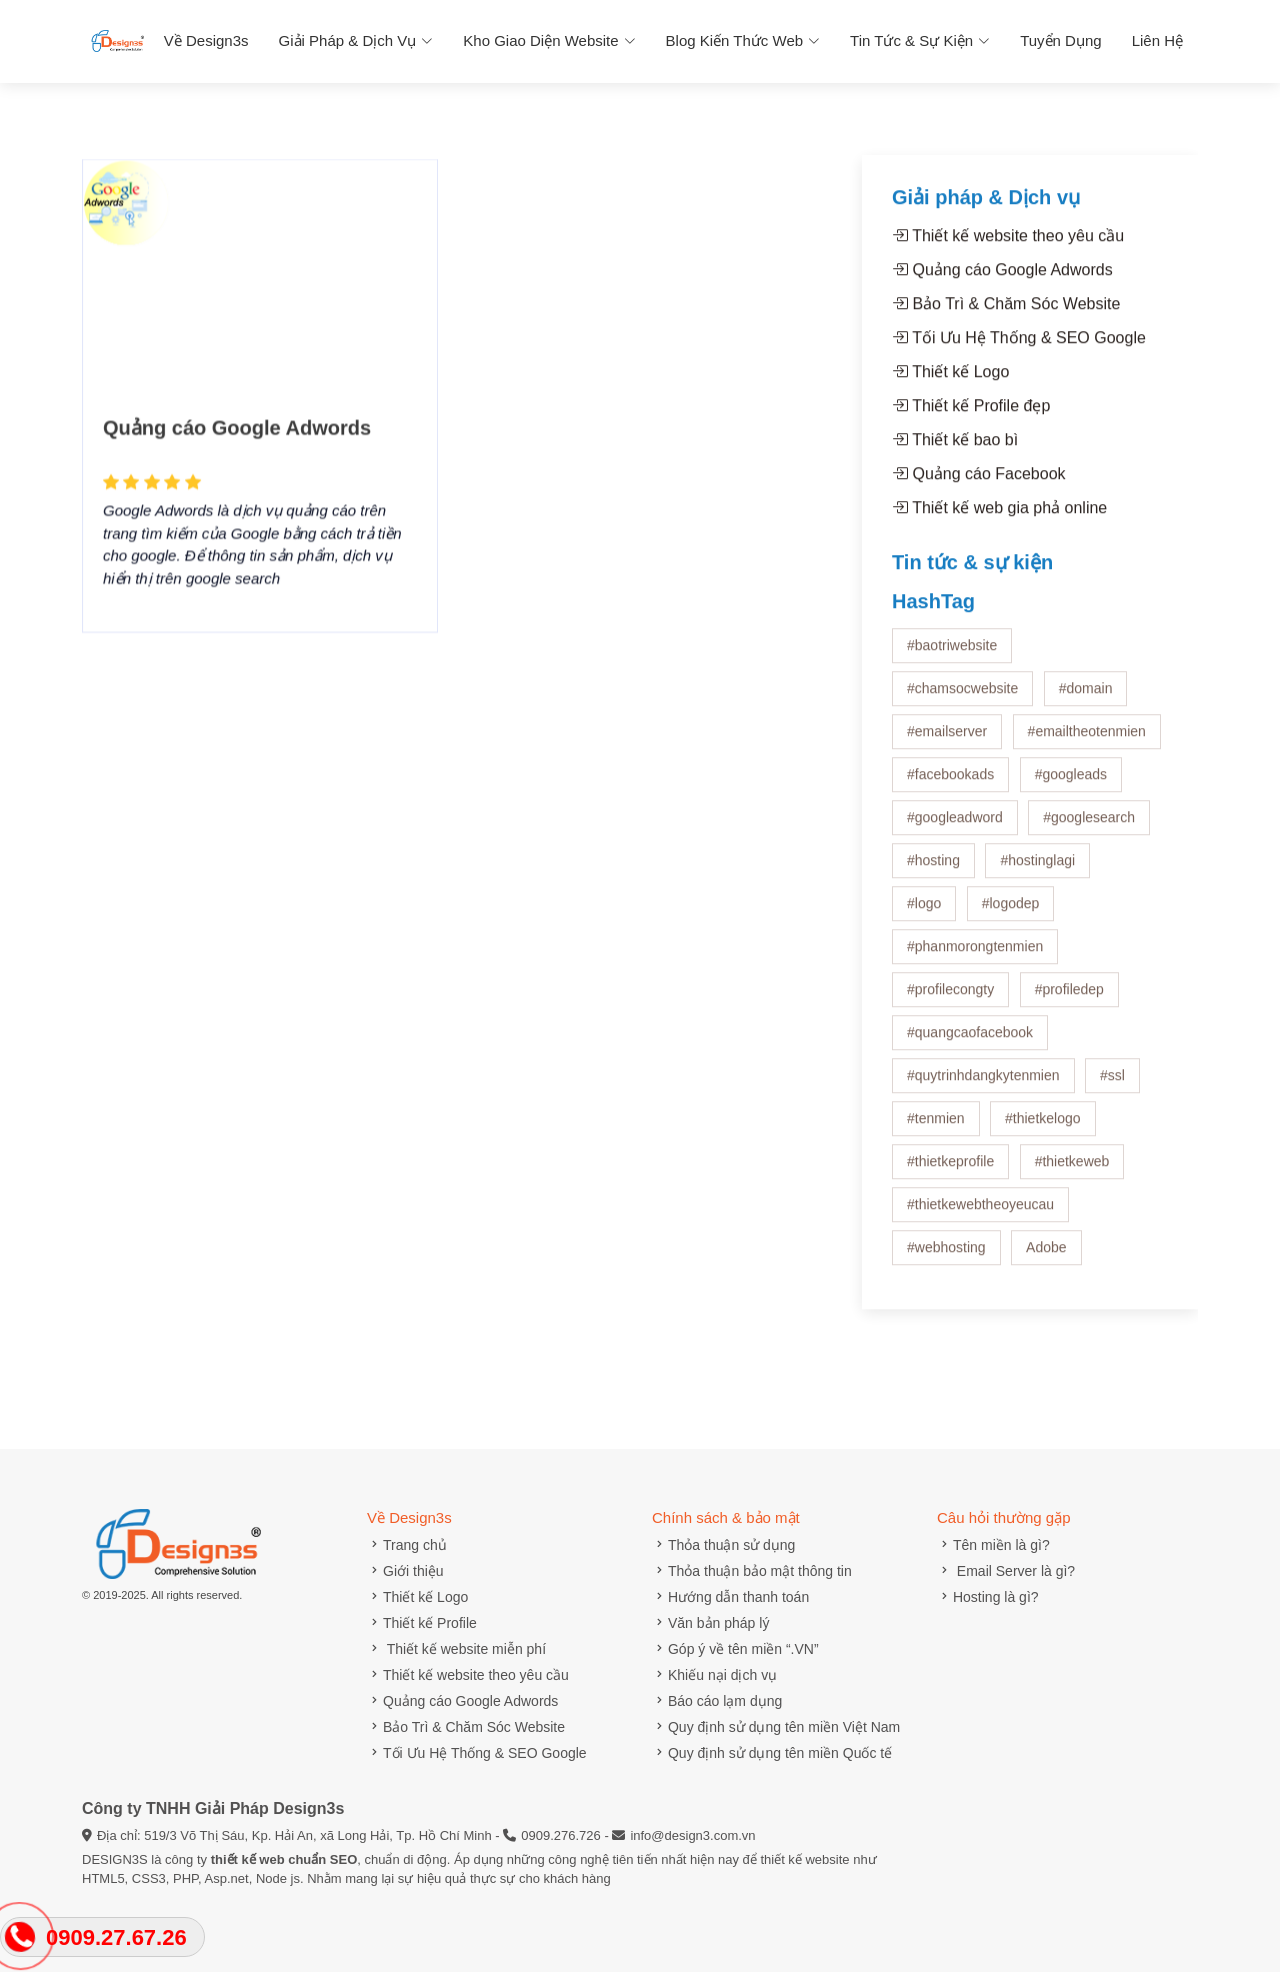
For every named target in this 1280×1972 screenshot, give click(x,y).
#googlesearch (1089, 828)
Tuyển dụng (1060, 40)
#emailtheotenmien (1087, 742)
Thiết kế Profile (422, 1623)
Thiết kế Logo (950, 382)
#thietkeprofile (950, 1172)
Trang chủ (407, 1545)
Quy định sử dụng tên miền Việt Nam (776, 1727)
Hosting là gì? (988, 1597)
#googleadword (955, 828)
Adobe (1046, 1258)
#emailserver (947, 742)
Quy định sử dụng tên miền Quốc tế (772, 1753)
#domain (1086, 699)
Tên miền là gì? (993, 1545)
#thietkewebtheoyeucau (980, 1215)
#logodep (1011, 914)
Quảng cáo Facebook (979, 484)
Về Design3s (206, 40)
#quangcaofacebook (970, 1043)
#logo (924, 914)
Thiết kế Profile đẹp (971, 416)
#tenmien (936, 1129)
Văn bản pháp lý (710, 1623)
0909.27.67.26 (116, 1937)
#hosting (933, 871)
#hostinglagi (1037, 871)
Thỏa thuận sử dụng (723, 1545)
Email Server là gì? (1006, 1571)
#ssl (1112, 1086)
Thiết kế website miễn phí (456, 1649)
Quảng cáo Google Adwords (237, 458)
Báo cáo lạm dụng (717, 1701)
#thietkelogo (1043, 1129)
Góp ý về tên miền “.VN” (735, 1649)
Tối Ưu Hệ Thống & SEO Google (1019, 348)
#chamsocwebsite (962, 699)
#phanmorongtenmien (975, 957)
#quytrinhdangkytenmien (983, 1086)
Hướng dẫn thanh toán (730, 1597)
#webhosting (946, 1258)
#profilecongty (950, 1000)
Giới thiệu (405, 1571)
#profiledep (1069, 1000)
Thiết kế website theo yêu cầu (1008, 246)
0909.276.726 (561, 1835)
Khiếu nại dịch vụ (714, 1675)
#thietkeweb (1072, 1172)
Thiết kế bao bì (955, 450)
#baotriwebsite (952, 656)
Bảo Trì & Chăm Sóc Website (1006, 314)
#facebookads (950, 785)
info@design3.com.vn (692, 1835)
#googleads (1071, 785)
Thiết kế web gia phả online (999, 518)
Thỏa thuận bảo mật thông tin (752, 1571)
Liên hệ (1157, 40)
